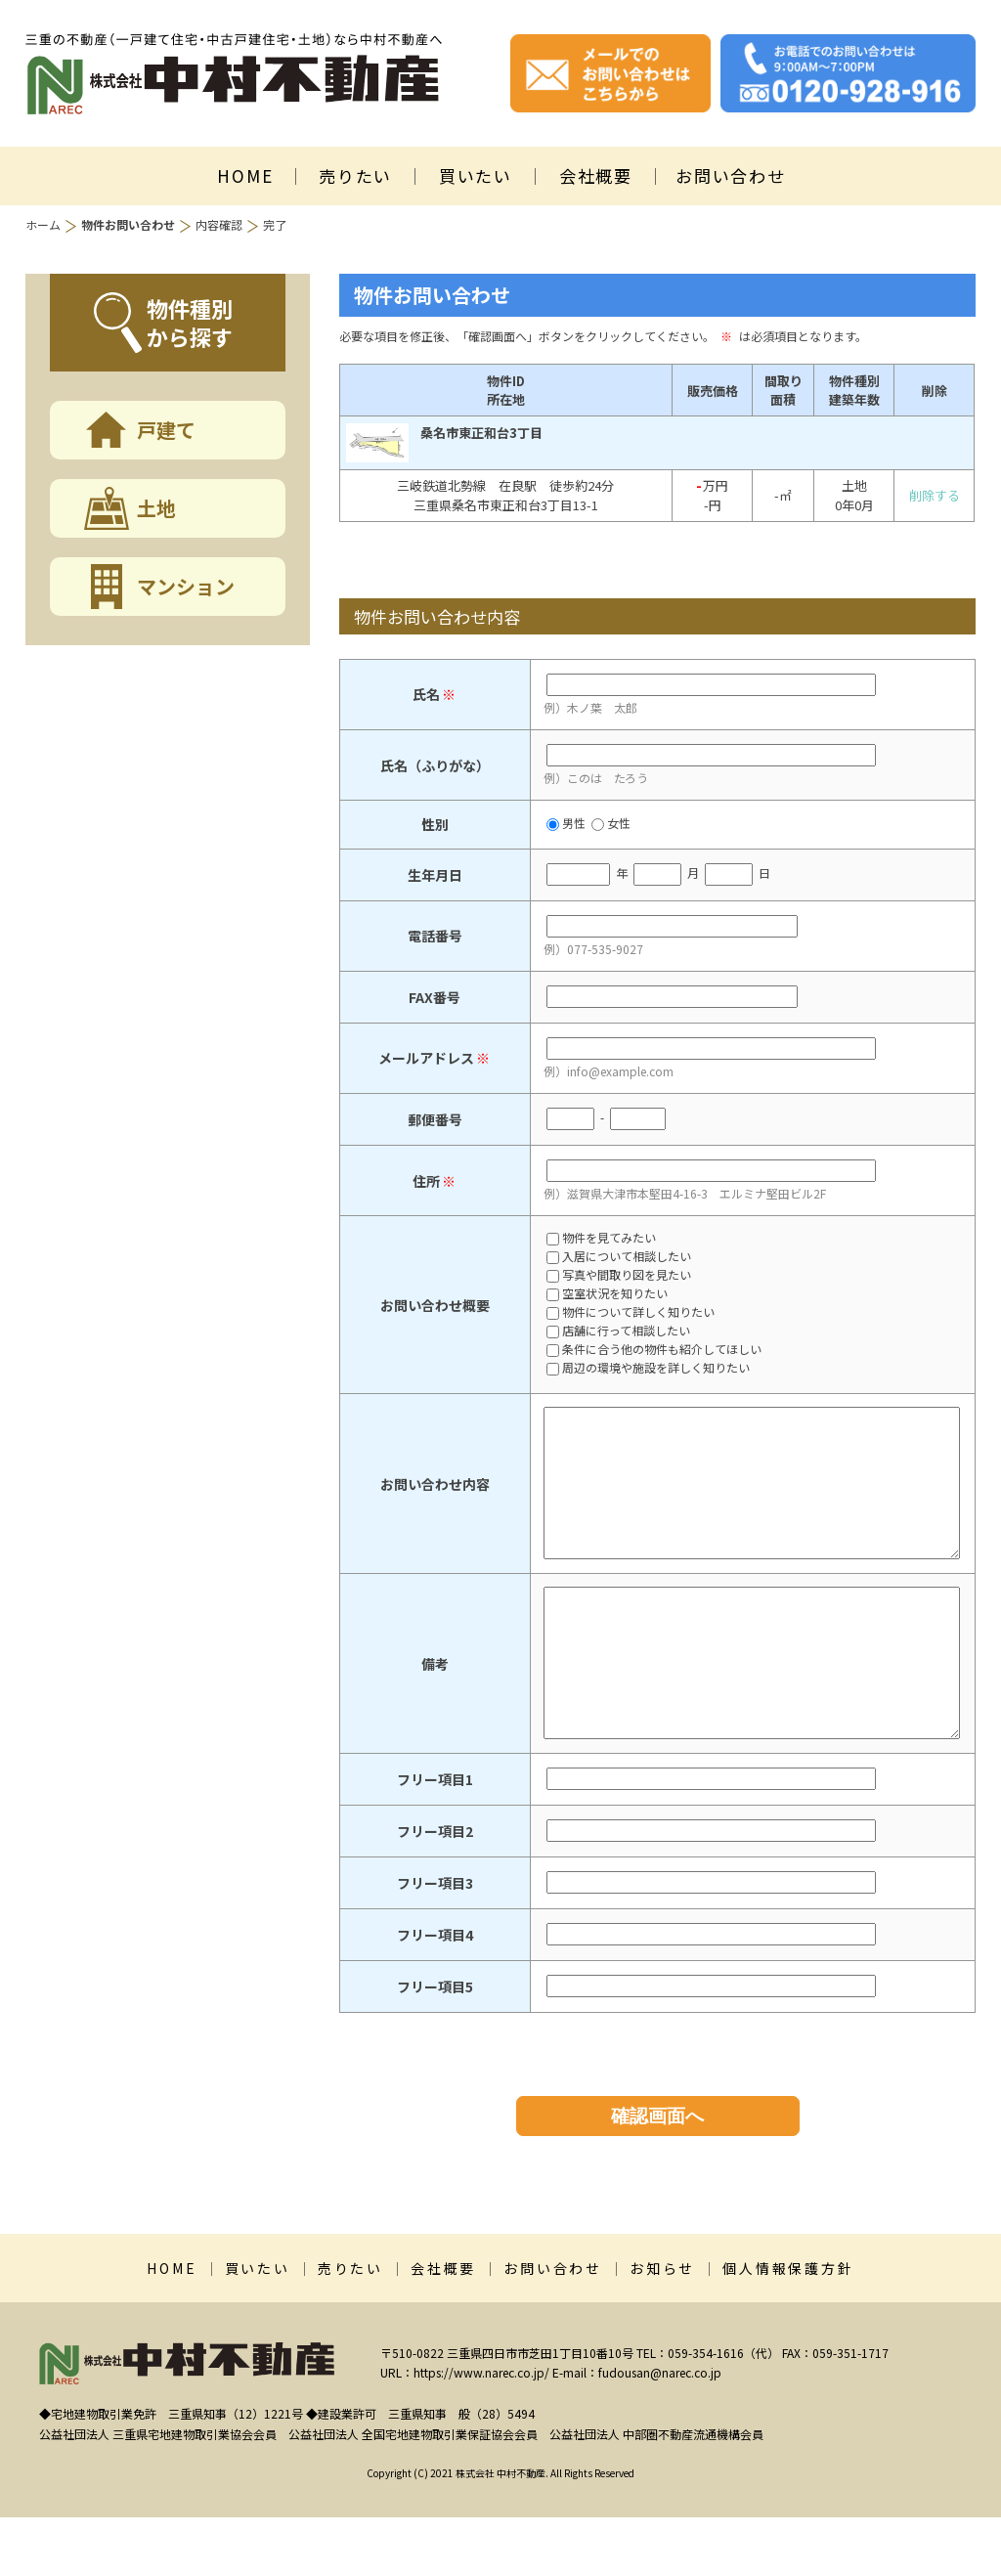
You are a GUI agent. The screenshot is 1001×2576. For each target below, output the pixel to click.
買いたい (475, 175)
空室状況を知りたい (607, 1294)
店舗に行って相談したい (618, 1331)
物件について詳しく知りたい (630, 1313)
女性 (611, 822)
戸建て (166, 429)
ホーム (43, 224)
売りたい (355, 175)
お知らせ (662, 2326)
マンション (186, 586)
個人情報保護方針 (787, 2326)
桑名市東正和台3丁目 (481, 432)
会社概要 (595, 175)
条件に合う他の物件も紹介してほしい (654, 1350)
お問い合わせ (730, 175)
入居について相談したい (618, 1257)
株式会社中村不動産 (233, 73)
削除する (934, 495)
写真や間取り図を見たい (618, 1276)
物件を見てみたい (601, 1238)
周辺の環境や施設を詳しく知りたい (648, 1368)
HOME (245, 175)
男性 (566, 822)
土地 (156, 508)
